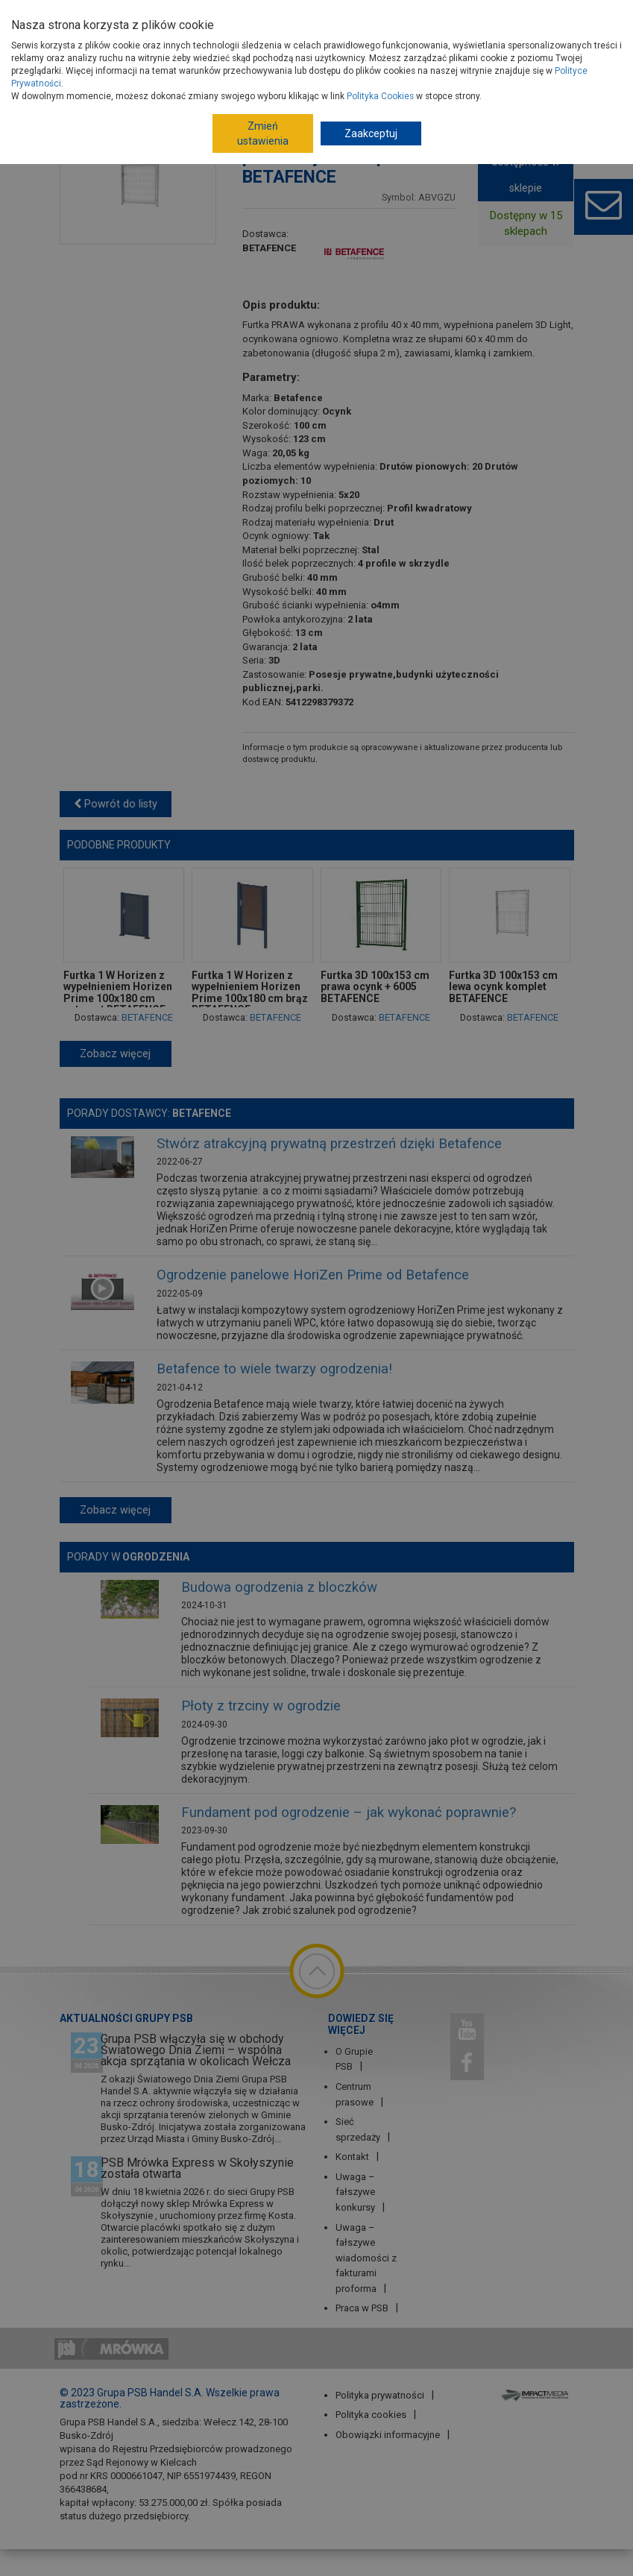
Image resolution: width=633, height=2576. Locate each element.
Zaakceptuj (370, 133)
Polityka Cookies (380, 96)
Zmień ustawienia (263, 133)
